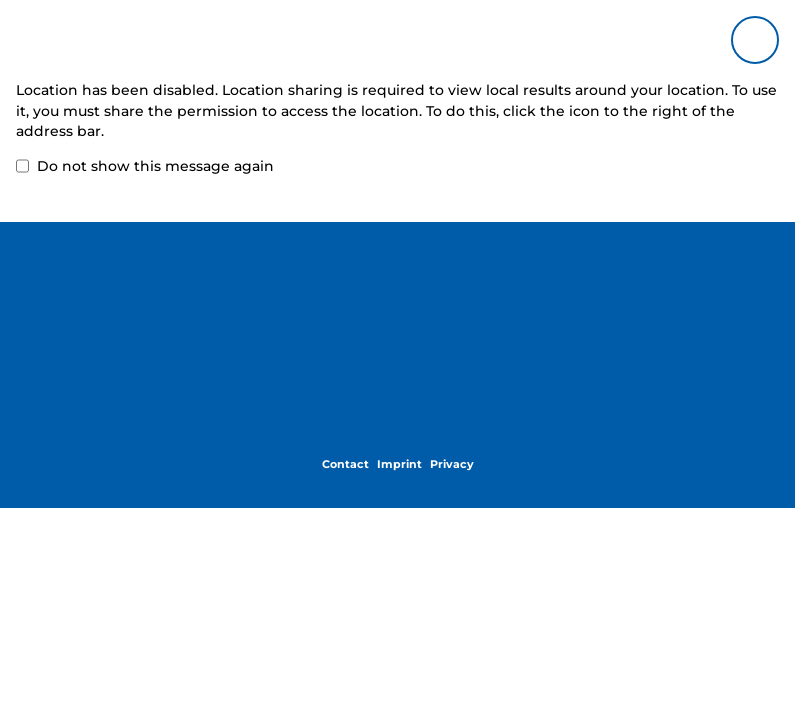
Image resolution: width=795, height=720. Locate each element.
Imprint (399, 464)
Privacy (452, 464)
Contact (345, 464)
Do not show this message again (145, 166)
